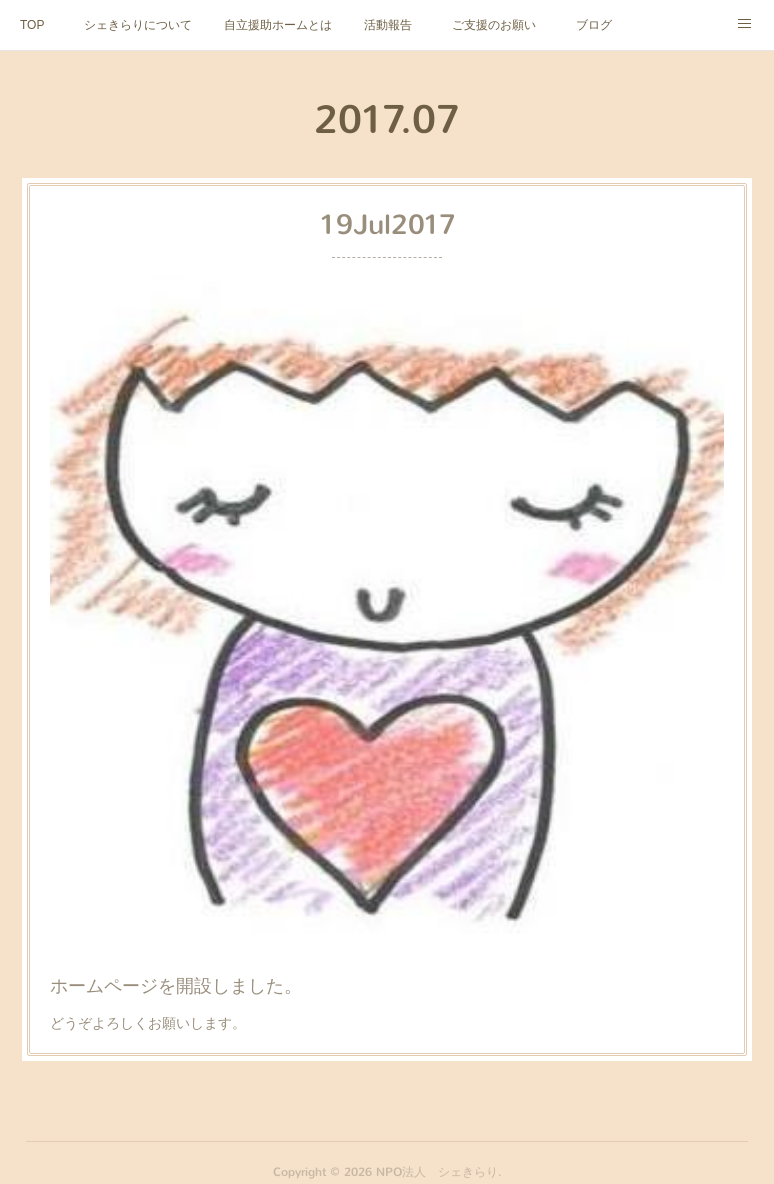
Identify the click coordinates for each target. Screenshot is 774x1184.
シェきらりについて (138, 25)
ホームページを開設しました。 (185, 970)
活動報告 (388, 25)
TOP (32, 25)
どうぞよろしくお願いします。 (158, 1004)
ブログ (594, 25)
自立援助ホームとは (278, 25)
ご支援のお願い (494, 25)
